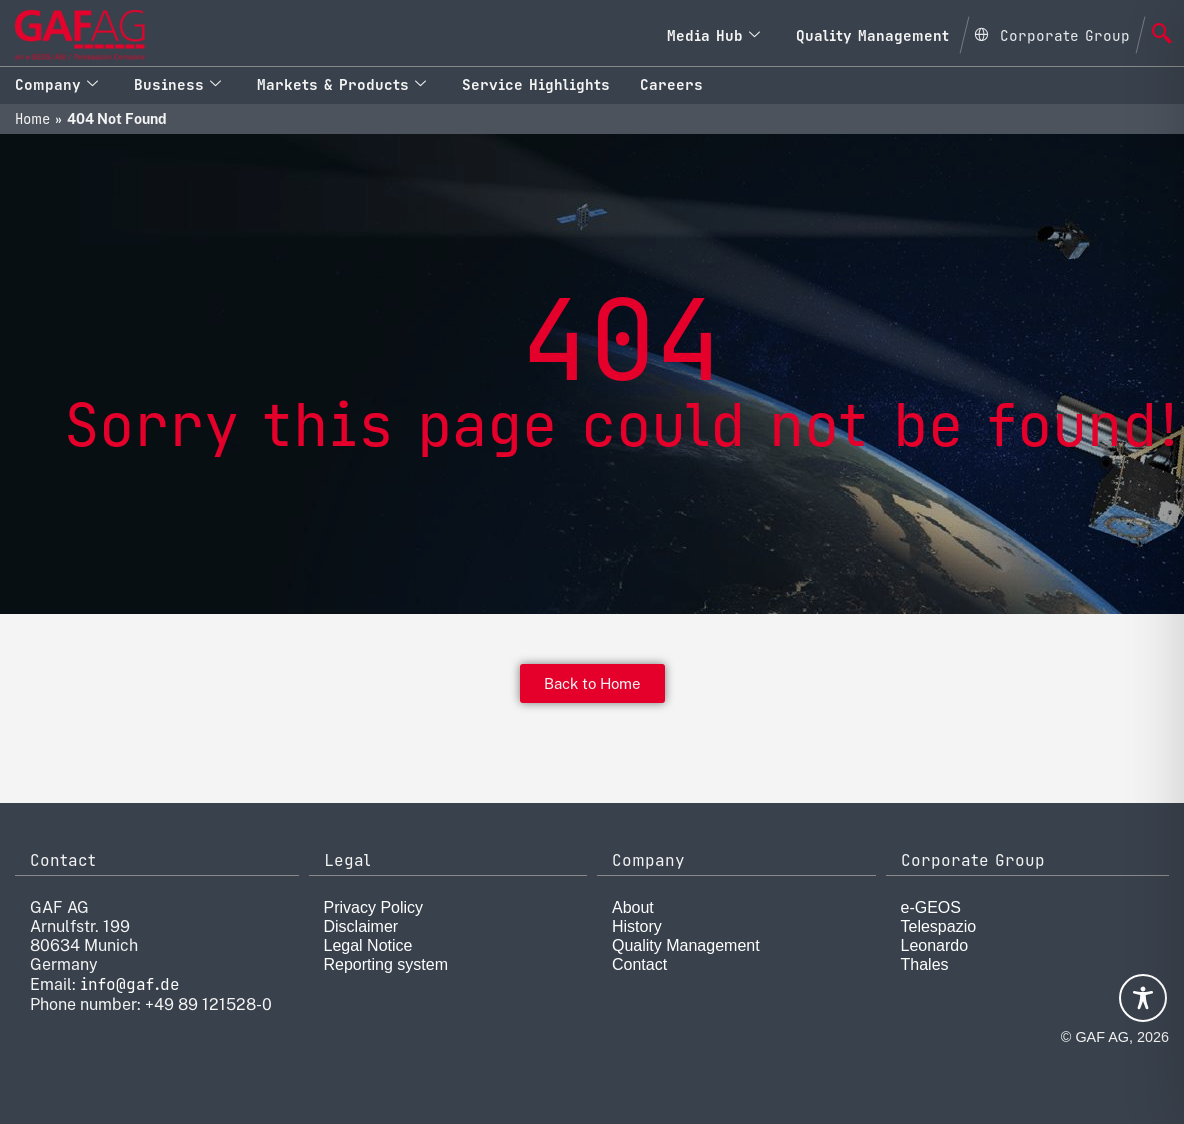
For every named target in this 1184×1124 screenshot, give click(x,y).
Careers (671, 84)
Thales (925, 964)
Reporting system (386, 964)
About (633, 907)
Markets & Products (341, 84)
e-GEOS (931, 907)
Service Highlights (536, 84)
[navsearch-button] (1162, 35)
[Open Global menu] (1052, 33)
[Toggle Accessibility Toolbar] (1143, 998)
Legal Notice (368, 945)
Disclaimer (361, 926)
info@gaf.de (130, 984)
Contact (639, 964)
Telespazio (939, 926)
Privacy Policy (374, 907)
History (637, 926)
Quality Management (872, 35)
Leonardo (935, 945)
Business (177, 84)
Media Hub (713, 35)
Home (32, 119)
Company (56, 84)
